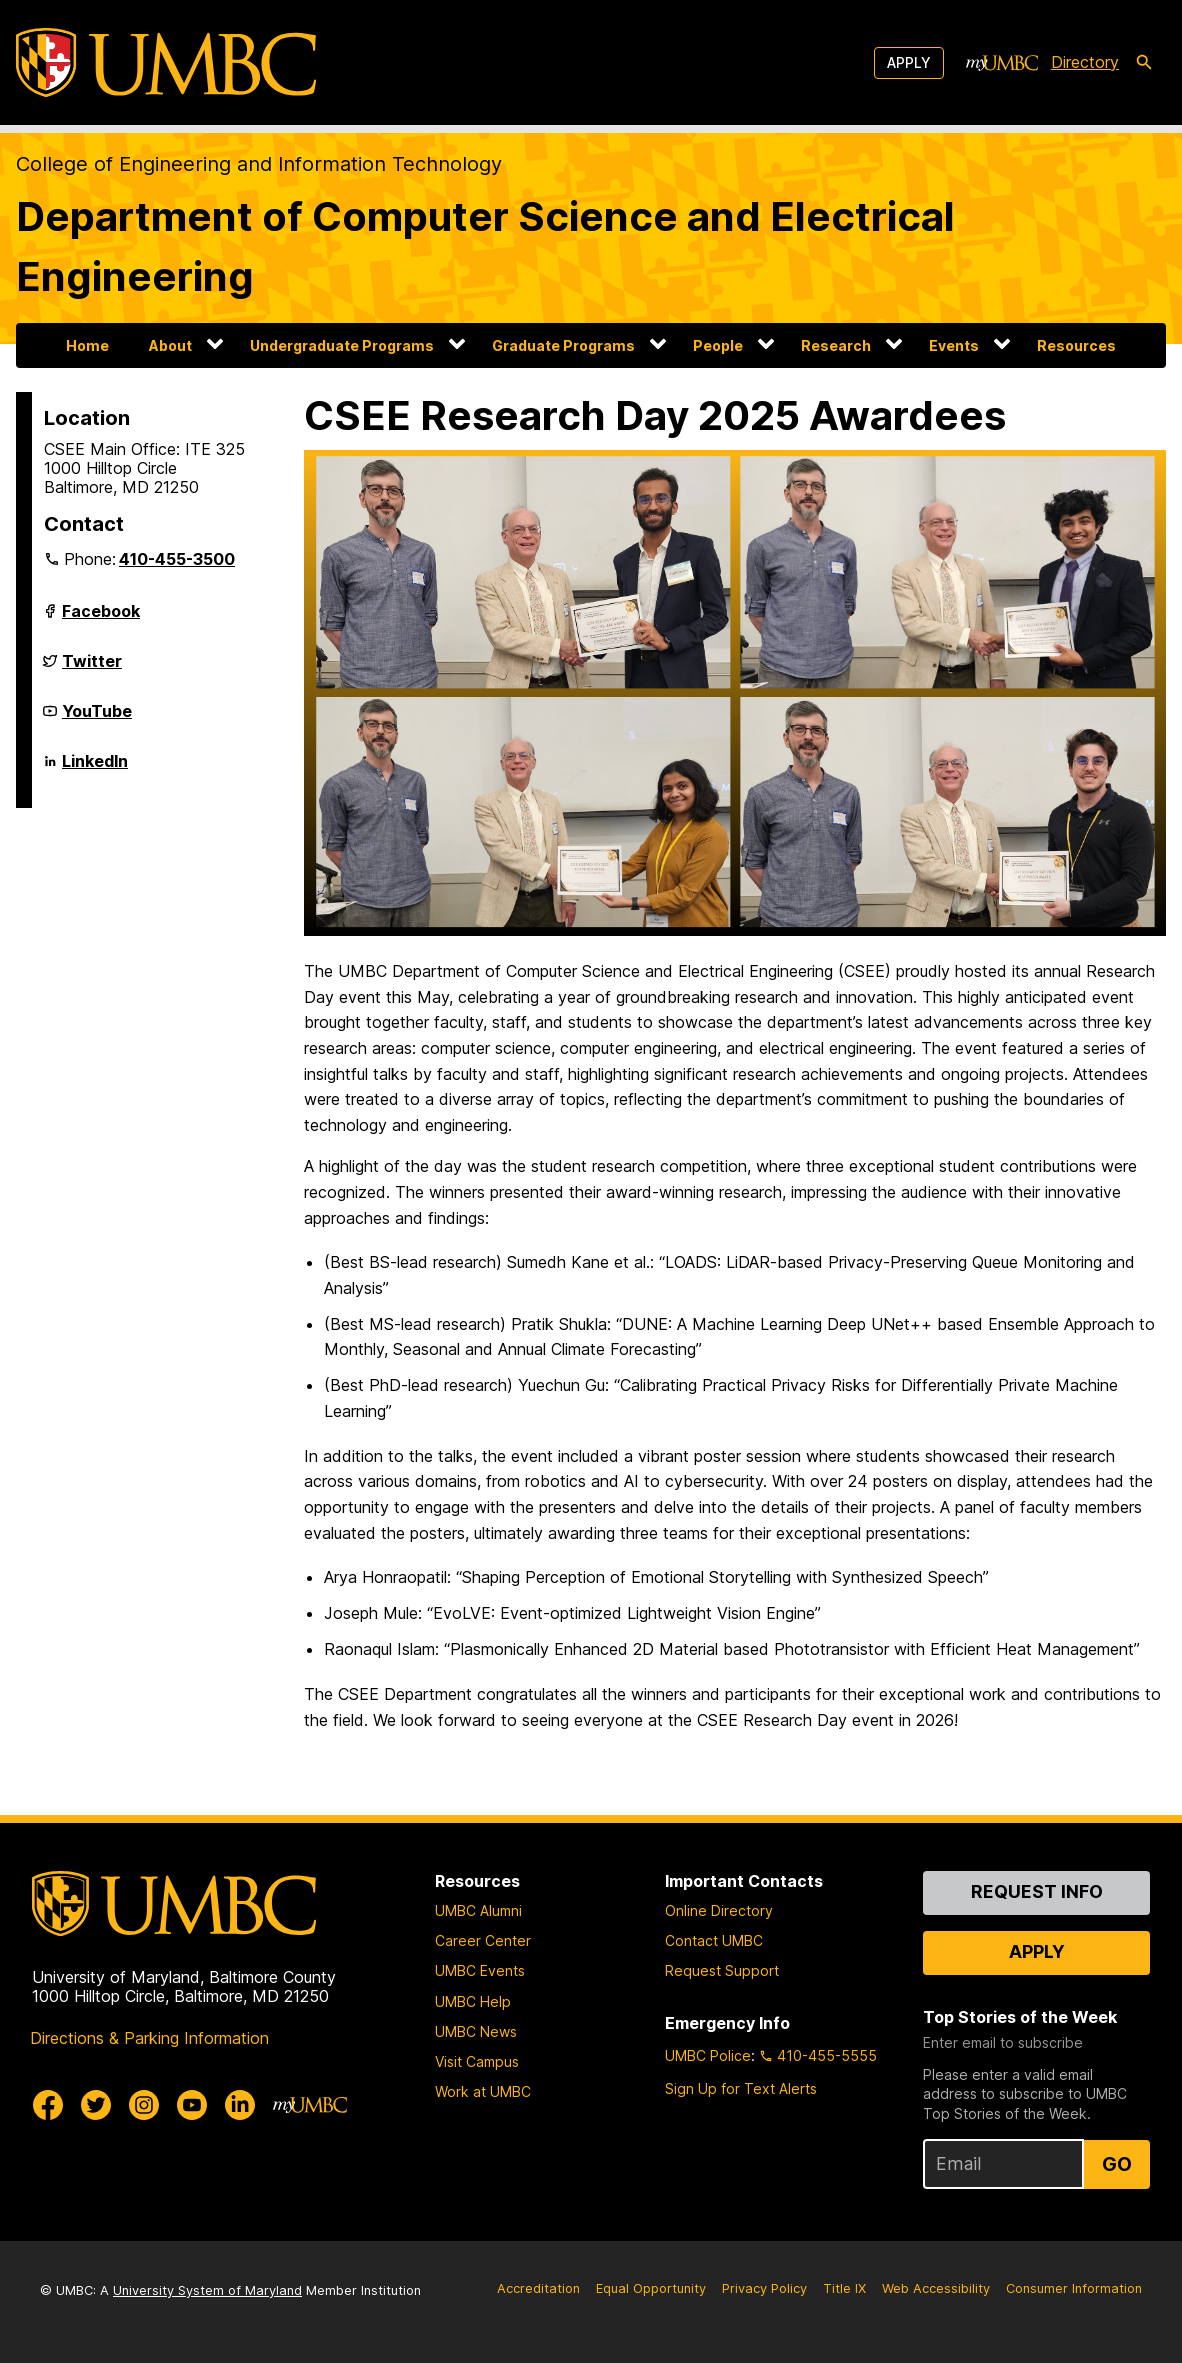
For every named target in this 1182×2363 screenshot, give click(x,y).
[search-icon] (1144, 63)
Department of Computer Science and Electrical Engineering (485, 246)
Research (836, 345)
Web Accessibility (936, 2288)
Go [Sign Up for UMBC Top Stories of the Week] (1117, 2164)
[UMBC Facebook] (48, 2105)
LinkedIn (95, 769)
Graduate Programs (563, 345)
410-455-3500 (177, 559)
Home (87, 345)
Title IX (844, 2288)
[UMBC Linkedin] (240, 2105)
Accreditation (538, 2288)
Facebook (101, 619)
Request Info (1037, 1891)
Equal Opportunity (651, 2288)
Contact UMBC (714, 1940)
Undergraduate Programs (342, 345)
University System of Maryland (207, 2290)
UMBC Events (480, 1970)
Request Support (722, 1970)
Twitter (92, 669)
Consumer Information (1074, 2288)
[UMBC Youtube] (192, 2105)
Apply (909, 62)
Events (954, 345)
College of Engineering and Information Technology (259, 164)
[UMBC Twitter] (96, 2105)
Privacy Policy (764, 2288)
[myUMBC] (1002, 63)
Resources (1076, 345)
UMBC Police (708, 2055)
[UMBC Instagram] (144, 2105)
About (170, 345)
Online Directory (719, 1910)
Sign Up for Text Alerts (741, 2088)
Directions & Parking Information (149, 2038)
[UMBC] (166, 62)
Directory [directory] (1085, 62)
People (718, 345)
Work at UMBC (483, 2091)
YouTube (97, 719)
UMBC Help (473, 2001)
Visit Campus (477, 2061)
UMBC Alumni (478, 1910)
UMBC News (476, 2031)
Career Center (483, 1940)
